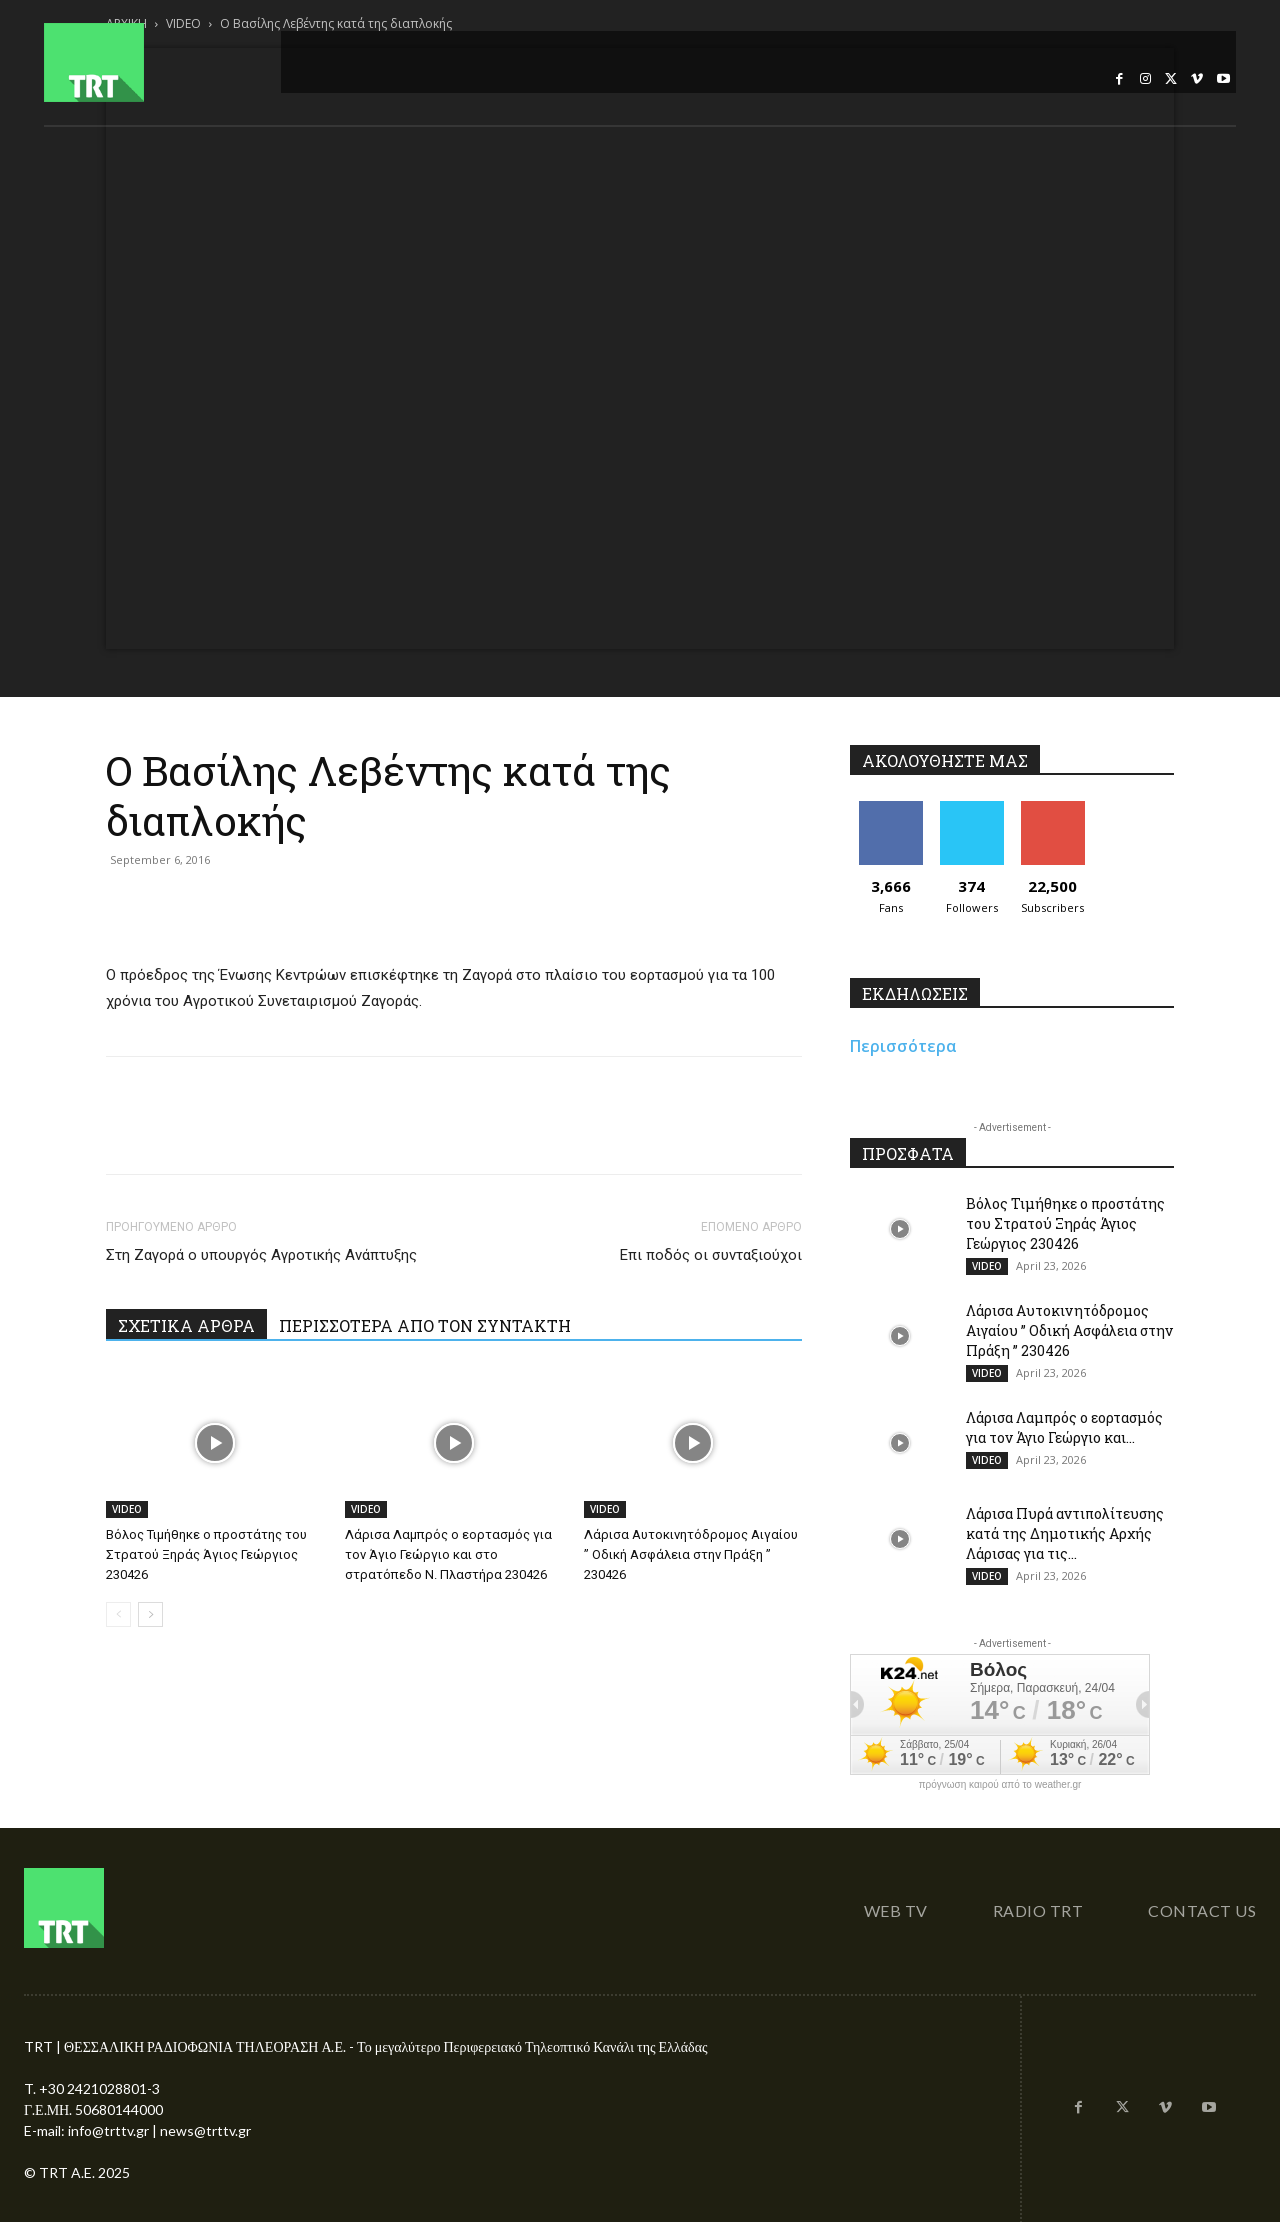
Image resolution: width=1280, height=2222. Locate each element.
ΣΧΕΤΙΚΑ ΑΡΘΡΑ (186, 1325)
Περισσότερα (903, 1046)
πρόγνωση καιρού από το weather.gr (1000, 1785)
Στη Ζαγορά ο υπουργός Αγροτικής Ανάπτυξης (261, 1255)
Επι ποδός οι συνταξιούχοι (711, 1255)
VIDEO (127, 1509)
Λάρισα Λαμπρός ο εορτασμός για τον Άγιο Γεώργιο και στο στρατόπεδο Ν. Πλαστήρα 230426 (448, 1554)
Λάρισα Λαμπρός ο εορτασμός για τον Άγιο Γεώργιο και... (1064, 1427)
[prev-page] (118, 1614)
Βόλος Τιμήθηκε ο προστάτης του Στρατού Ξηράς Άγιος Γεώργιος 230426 (206, 1554)
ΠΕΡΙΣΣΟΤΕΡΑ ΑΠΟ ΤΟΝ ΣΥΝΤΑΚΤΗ (425, 1325)
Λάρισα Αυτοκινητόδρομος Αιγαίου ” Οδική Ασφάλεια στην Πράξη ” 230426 (691, 1554)
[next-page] (150, 1614)
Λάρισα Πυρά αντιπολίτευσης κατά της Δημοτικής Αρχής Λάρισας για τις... (1065, 1533)
